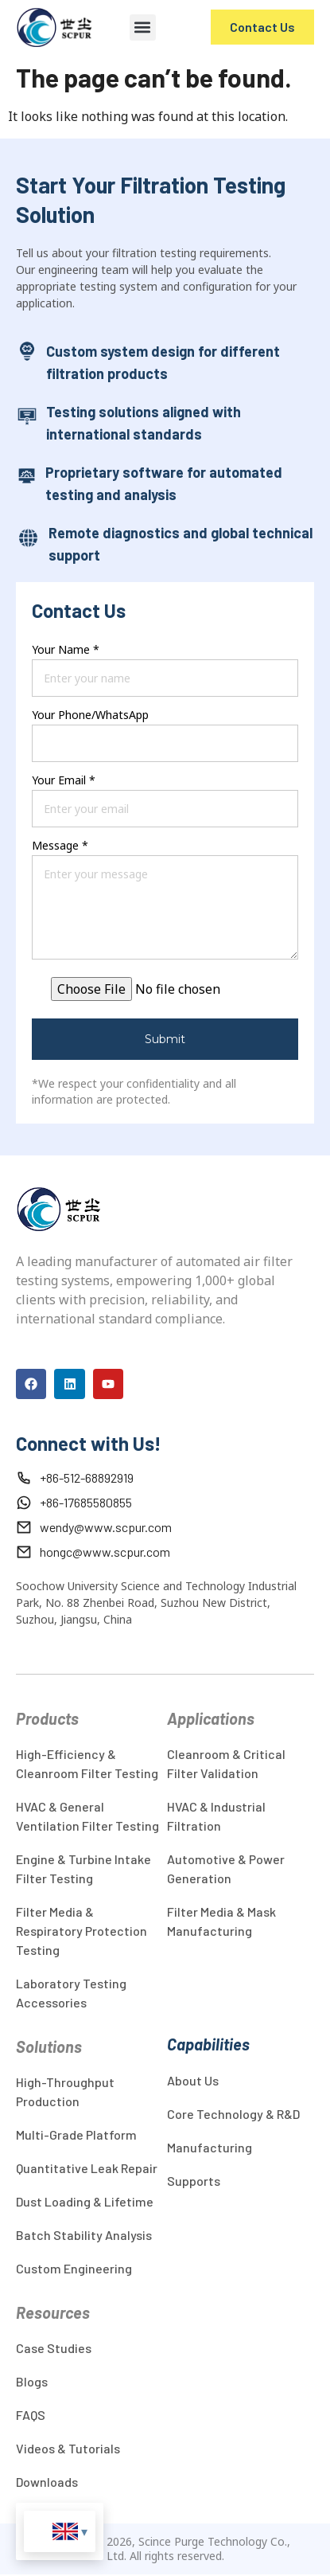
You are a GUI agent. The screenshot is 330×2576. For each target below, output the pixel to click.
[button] (143, 27)
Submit (165, 1039)
